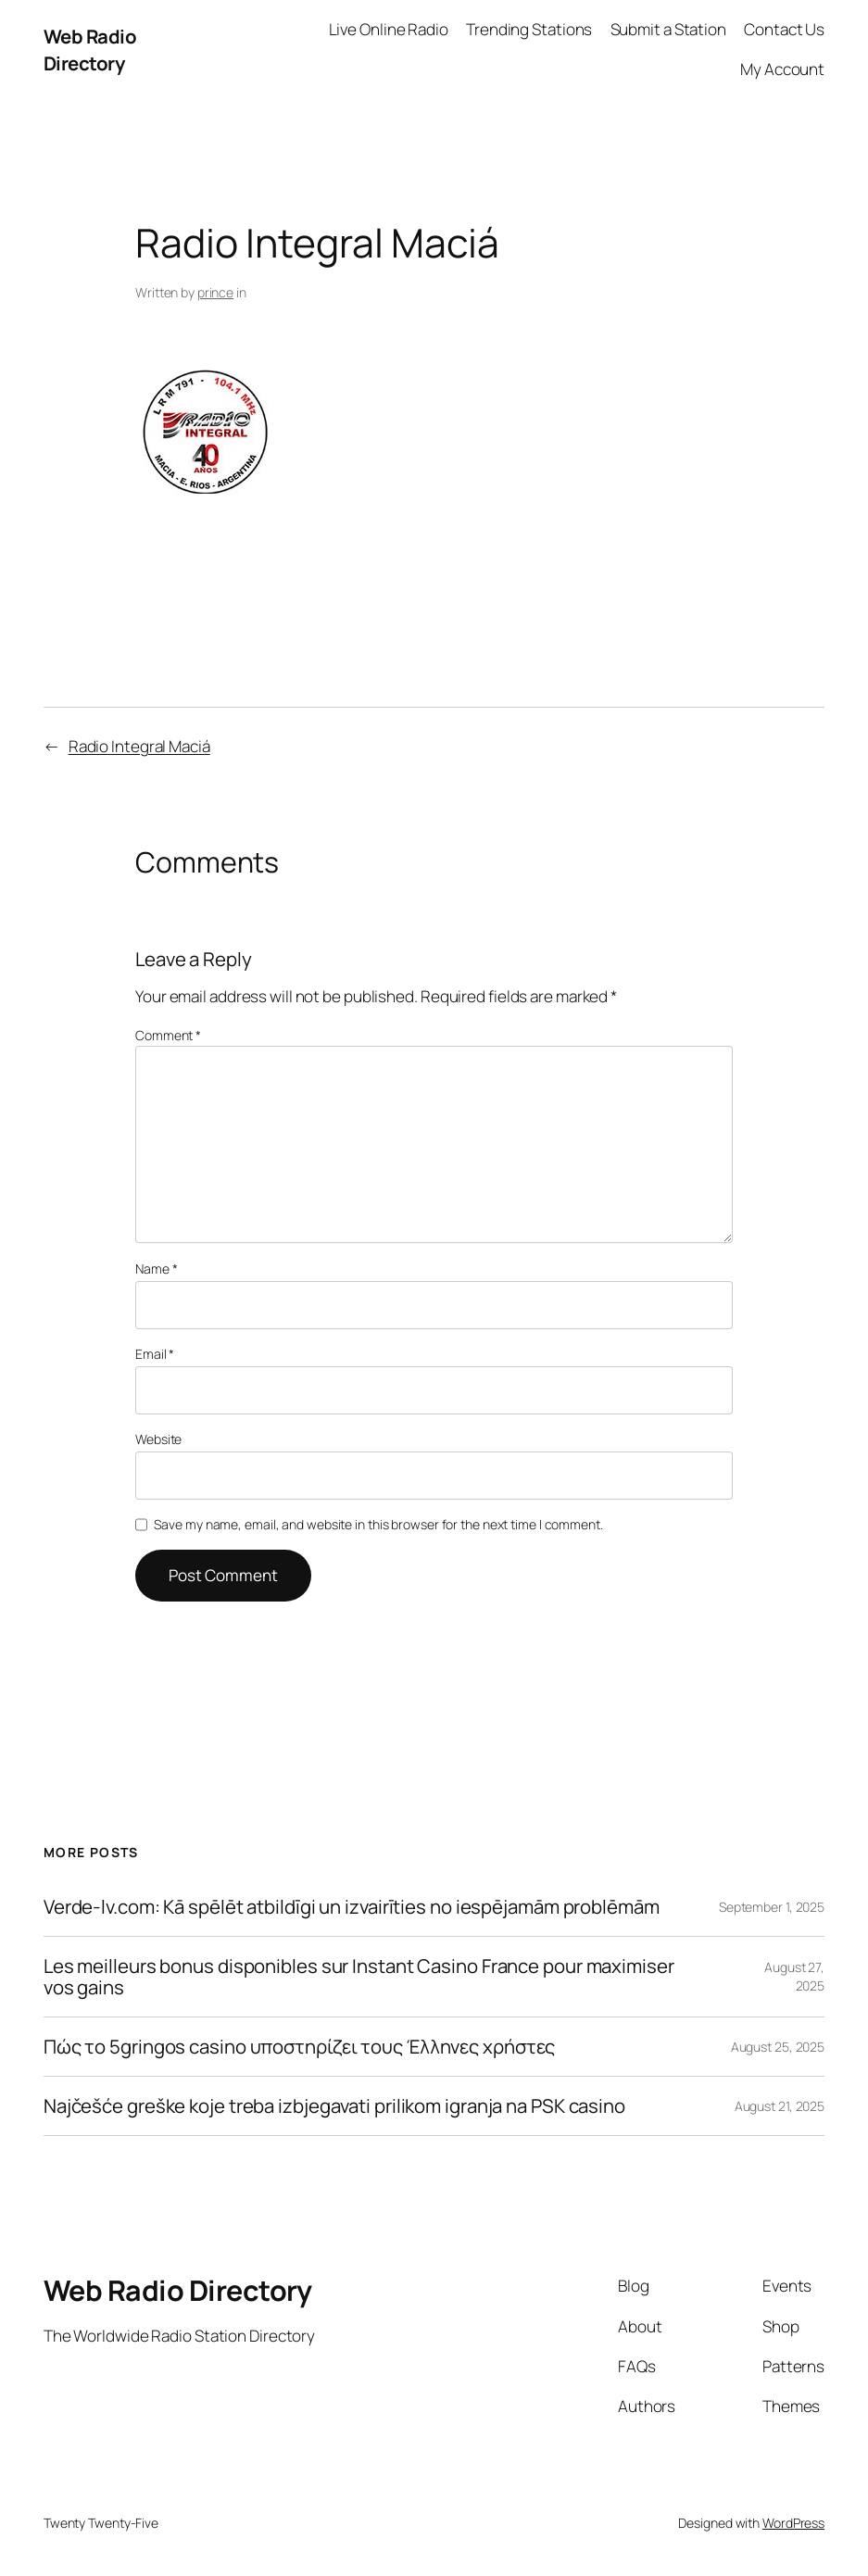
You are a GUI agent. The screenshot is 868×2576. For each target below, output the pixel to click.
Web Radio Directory (90, 49)
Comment (168, 1035)
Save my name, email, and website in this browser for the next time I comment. (378, 1524)
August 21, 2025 (780, 2106)
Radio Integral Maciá (139, 746)
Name (156, 1268)
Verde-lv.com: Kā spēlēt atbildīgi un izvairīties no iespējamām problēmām (352, 1906)
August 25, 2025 (778, 2046)
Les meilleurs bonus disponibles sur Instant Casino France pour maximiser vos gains (359, 1976)
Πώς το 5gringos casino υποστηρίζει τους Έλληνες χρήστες (300, 2046)
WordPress (793, 2523)
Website (158, 1439)
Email (154, 1354)
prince (215, 292)
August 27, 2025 (794, 1976)
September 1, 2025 (771, 1907)
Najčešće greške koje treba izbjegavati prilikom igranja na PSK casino (334, 2106)
